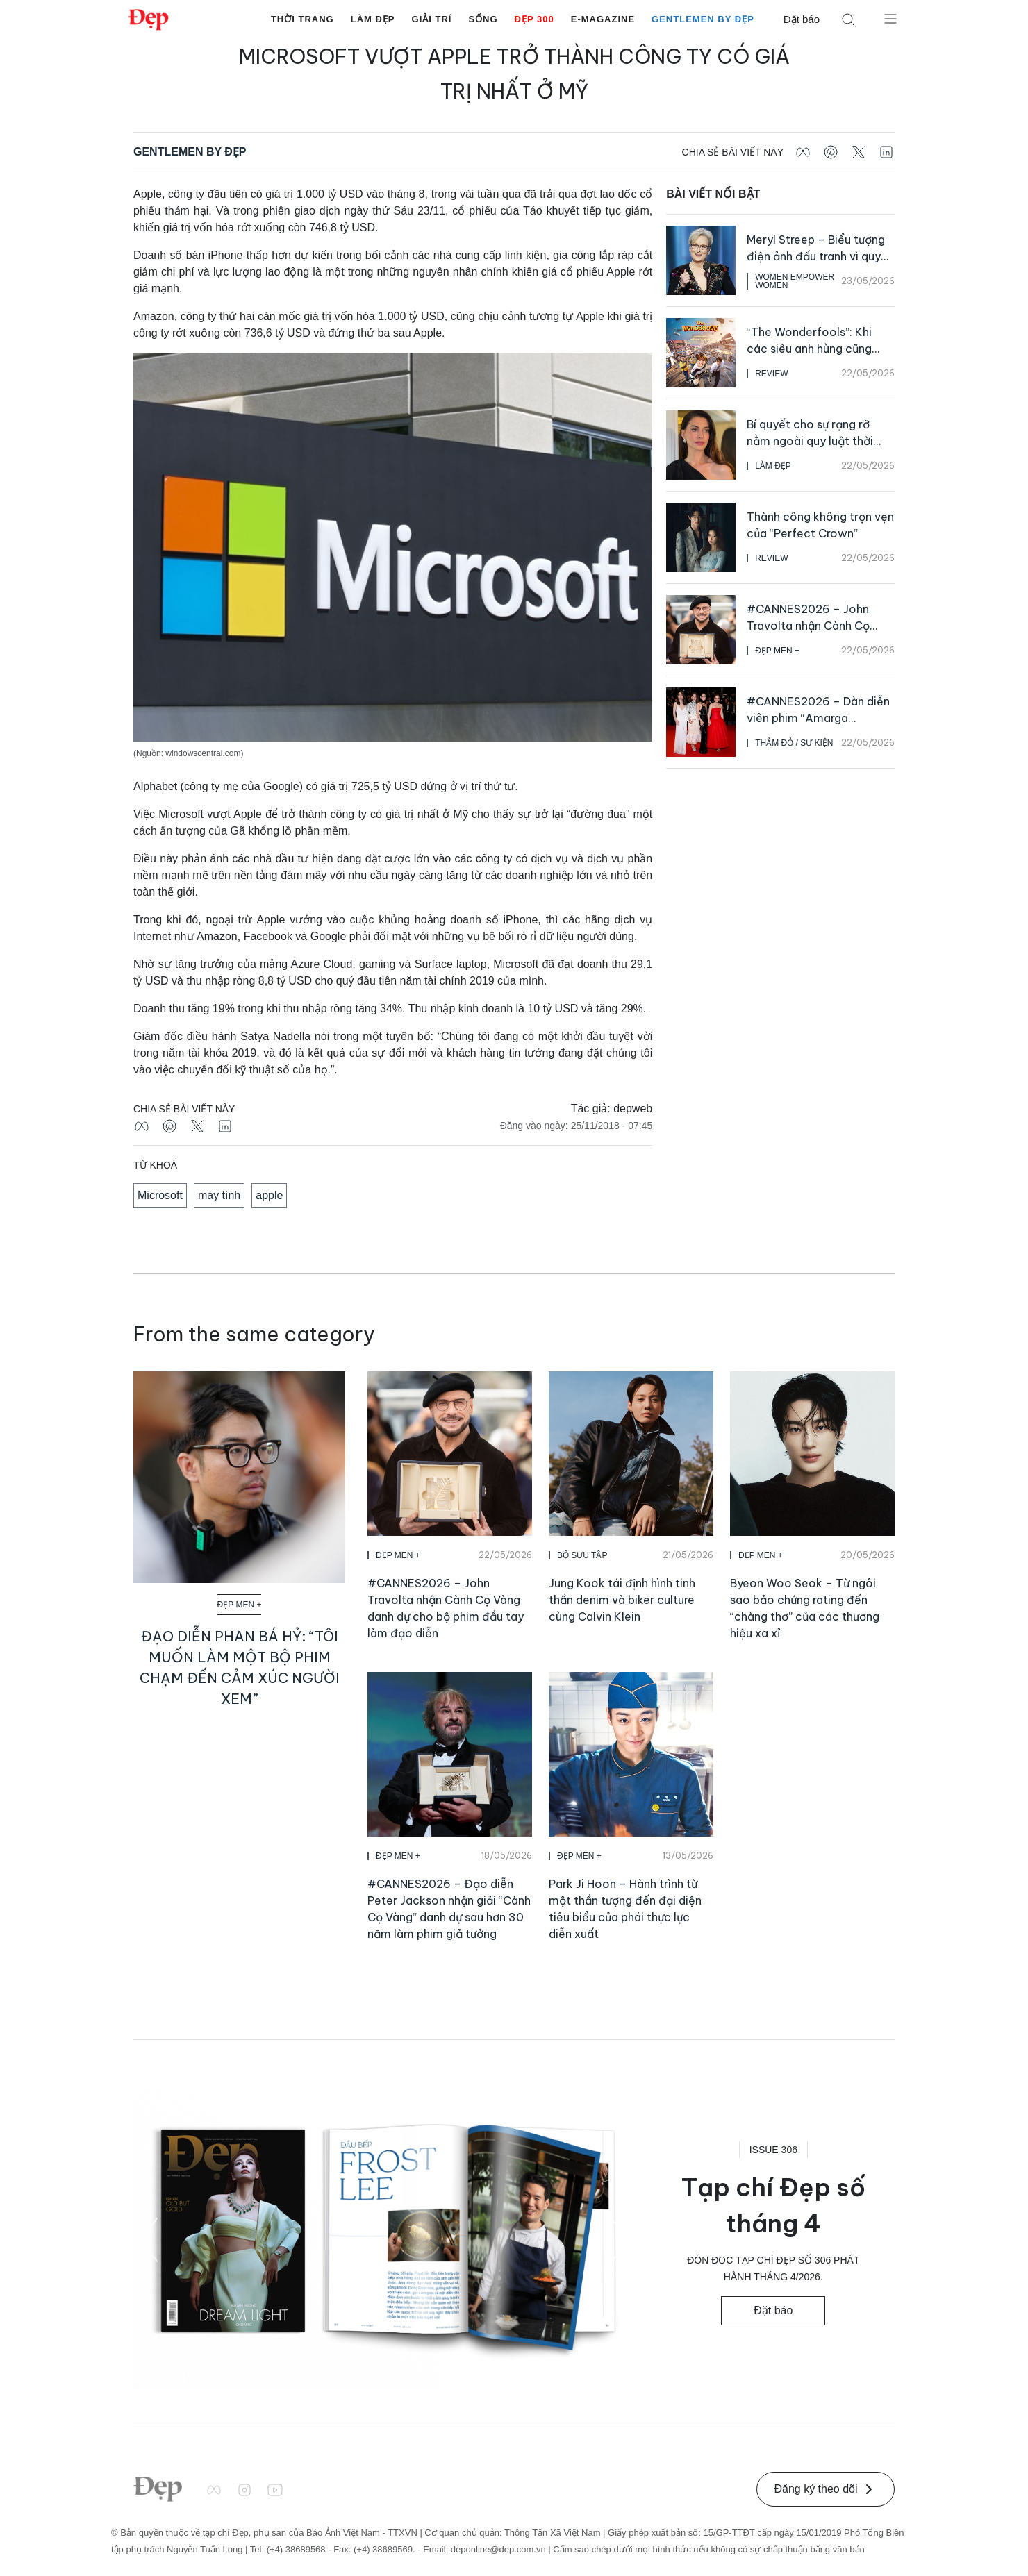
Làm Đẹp (373, 19)
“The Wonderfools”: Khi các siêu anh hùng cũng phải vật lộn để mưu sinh (811, 348)
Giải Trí (432, 19)
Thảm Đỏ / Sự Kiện (794, 743)
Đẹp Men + (777, 650)
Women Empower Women (794, 281)
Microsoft (160, 1195)
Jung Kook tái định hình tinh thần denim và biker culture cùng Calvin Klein (622, 1599)
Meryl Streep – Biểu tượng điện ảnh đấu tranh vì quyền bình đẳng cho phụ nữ (820, 256)
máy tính (219, 1195)
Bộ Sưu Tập (582, 1555)
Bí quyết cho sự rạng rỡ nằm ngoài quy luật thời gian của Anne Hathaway (814, 441)
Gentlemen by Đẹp (703, 19)
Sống (482, 19)
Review (771, 373)
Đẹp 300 (534, 19)
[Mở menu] (890, 18)
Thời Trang (302, 19)
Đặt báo (802, 19)
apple (269, 1195)
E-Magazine (603, 19)
